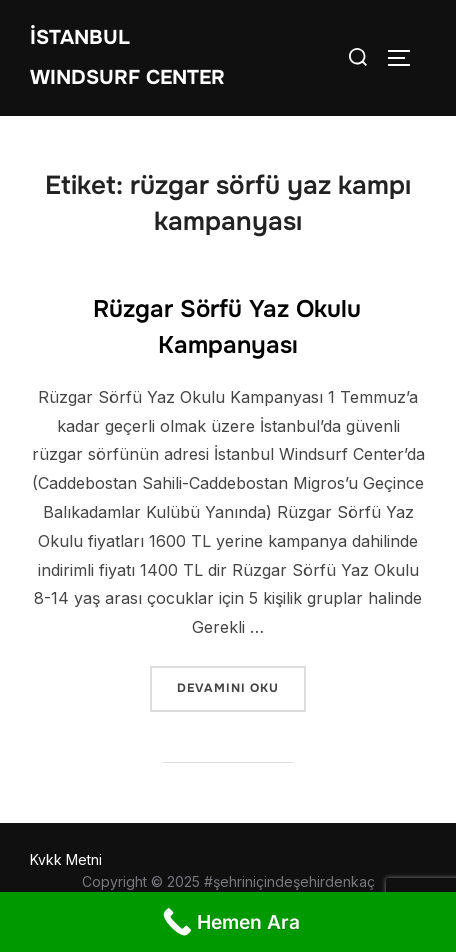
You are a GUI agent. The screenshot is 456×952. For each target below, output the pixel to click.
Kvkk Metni (66, 859)
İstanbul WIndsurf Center (127, 57)
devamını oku (241, 686)
